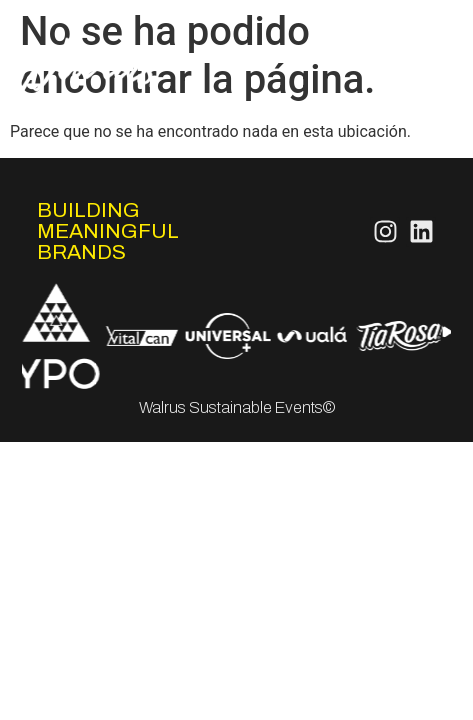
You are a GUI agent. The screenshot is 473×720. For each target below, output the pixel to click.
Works (428, 68)
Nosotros (417, 20)
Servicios (418, 44)
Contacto (416, 116)
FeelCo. (423, 92)
